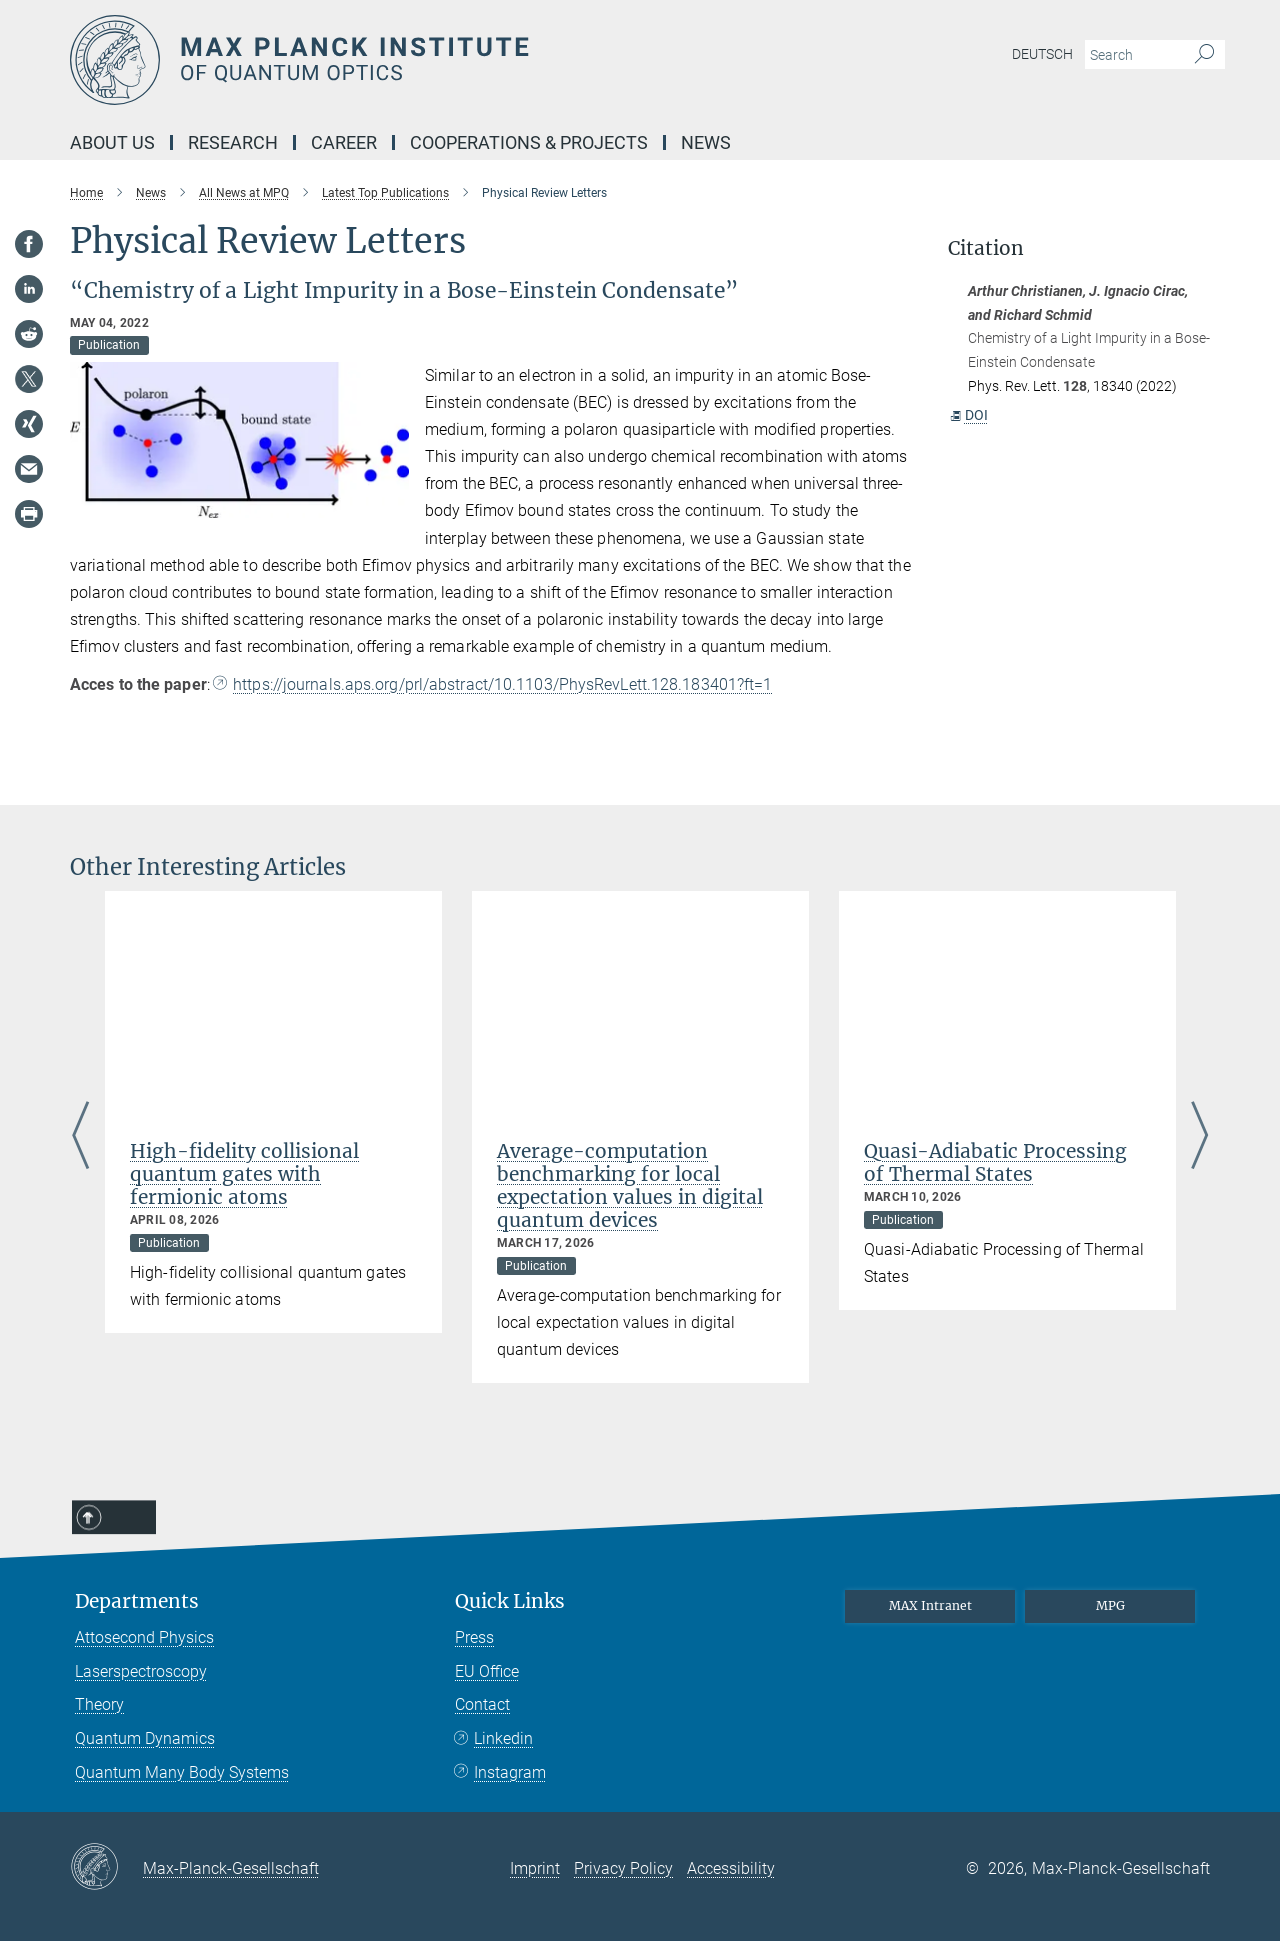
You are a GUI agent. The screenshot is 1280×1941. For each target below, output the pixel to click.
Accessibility (731, 1868)
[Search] (1204, 55)
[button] (391, 502)
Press (474, 1637)
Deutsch (1042, 54)
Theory (99, 1704)
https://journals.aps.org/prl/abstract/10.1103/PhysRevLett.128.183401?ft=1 (502, 684)
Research (233, 142)
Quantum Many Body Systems (182, 1772)
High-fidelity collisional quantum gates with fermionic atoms (244, 1174)
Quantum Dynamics (145, 1738)
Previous (80, 1137)
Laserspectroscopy (141, 1671)
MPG (1110, 1605)
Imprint (535, 1868)
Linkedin (503, 1738)
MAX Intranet (930, 1605)
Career (344, 142)
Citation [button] (986, 248)
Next (1199, 1137)
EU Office (487, 1671)
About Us (112, 142)
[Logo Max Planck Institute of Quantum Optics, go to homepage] (445, 60)
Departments (137, 1601)
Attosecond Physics (144, 1637)
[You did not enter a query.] (1132, 55)
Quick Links (510, 1601)
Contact (482, 1704)
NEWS (706, 142)
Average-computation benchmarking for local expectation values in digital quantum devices (630, 1185)
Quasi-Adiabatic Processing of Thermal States (995, 1162)
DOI (968, 415)
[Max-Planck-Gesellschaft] (106, 1868)
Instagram (510, 1772)
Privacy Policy (623, 1868)
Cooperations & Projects (529, 142)
